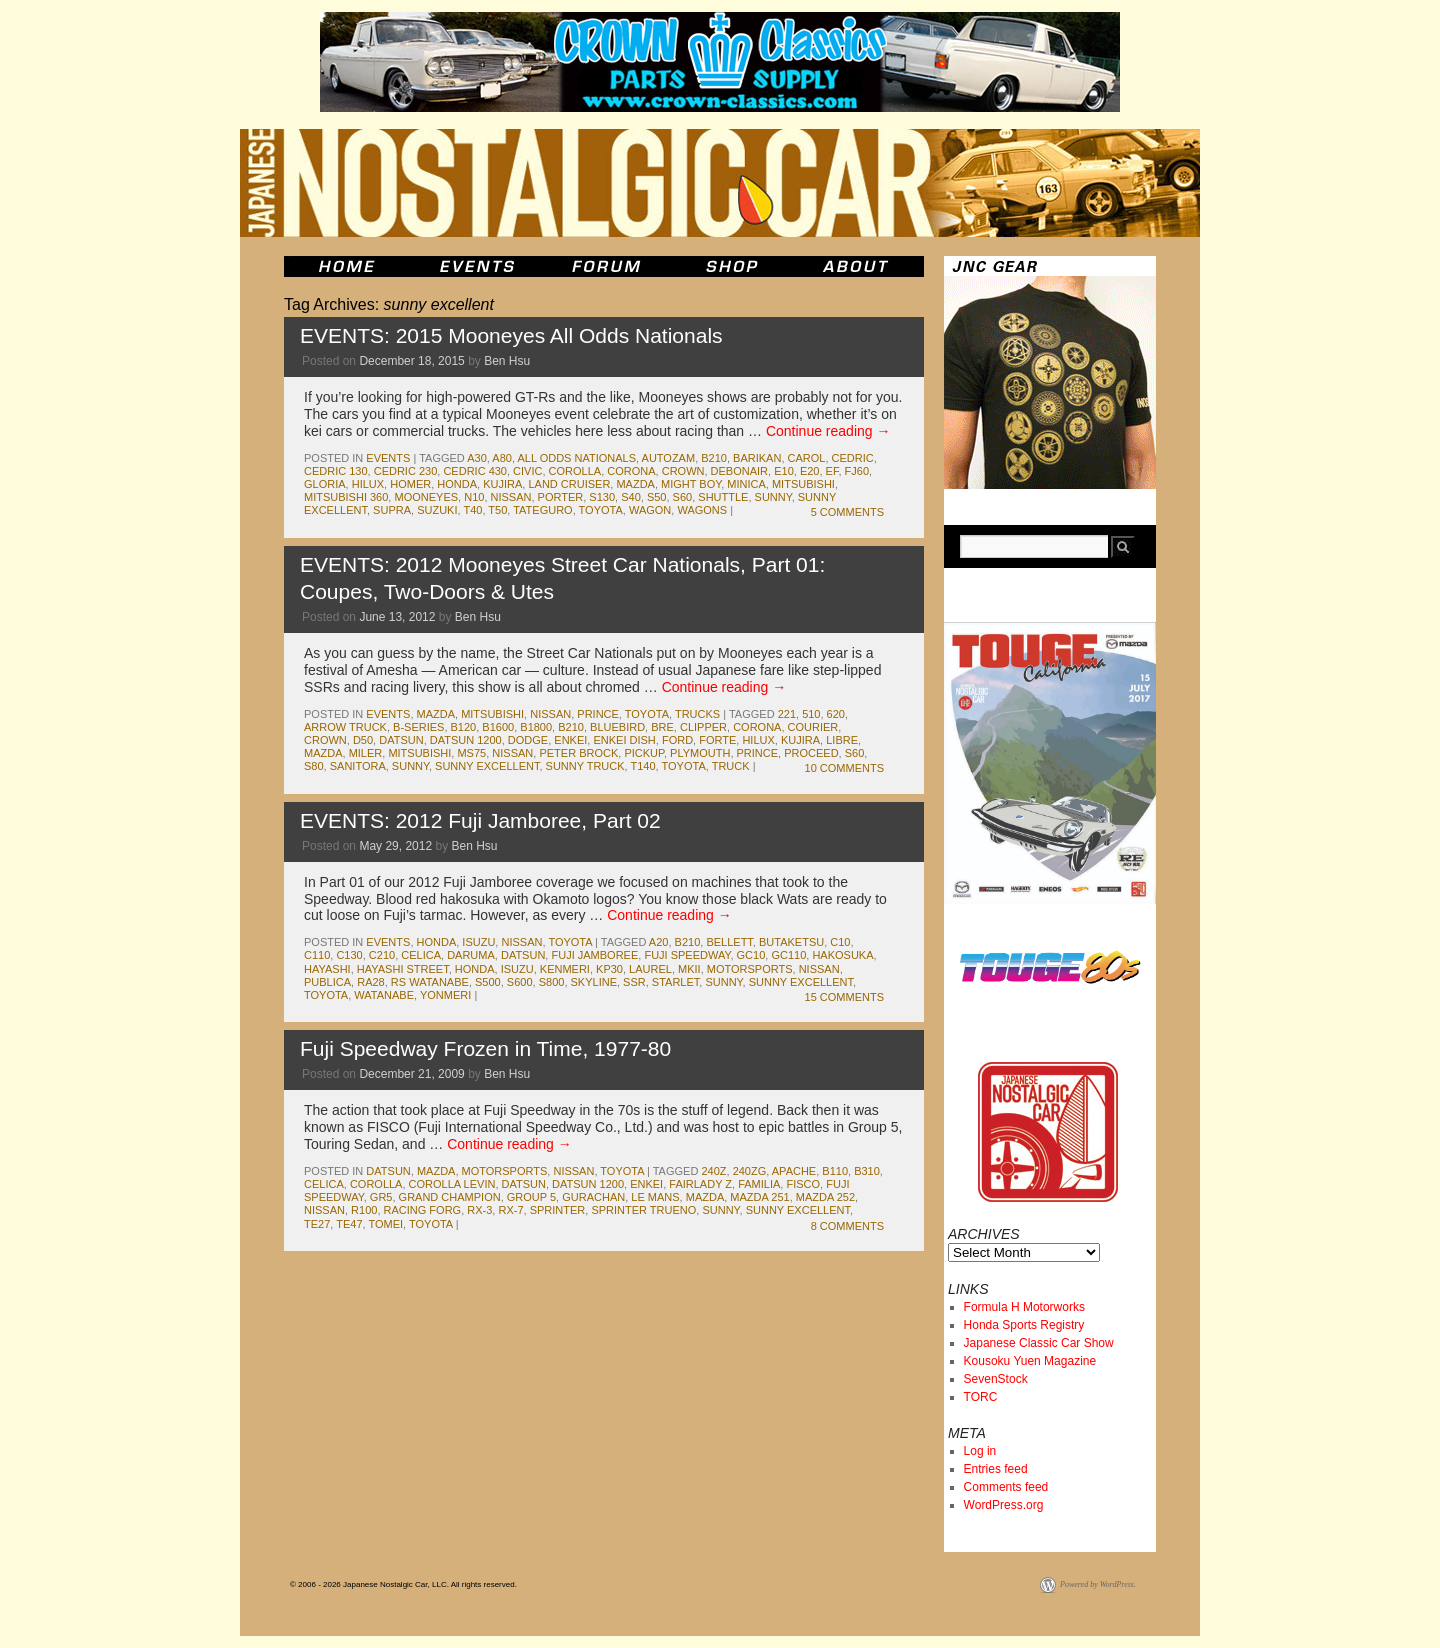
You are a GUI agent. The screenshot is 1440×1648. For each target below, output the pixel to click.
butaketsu (791, 942)
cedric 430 (475, 471)
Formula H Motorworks (1024, 1307)
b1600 (498, 727)
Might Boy (691, 484)
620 (836, 714)
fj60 (857, 471)
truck (731, 766)
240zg (750, 1171)
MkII (689, 969)
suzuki (437, 510)
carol (807, 458)
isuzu (478, 942)
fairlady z (700, 1184)
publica (327, 982)
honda (457, 484)
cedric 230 (406, 471)
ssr (634, 982)
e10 (784, 471)
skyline (594, 982)
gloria (325, 484)
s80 (314, 766)
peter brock (578, 753)
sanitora (358, 766)
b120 (464, 727)
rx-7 (510, 1210)
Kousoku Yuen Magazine (1030, 1361)
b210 (714, 458)
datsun (401, 740)
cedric (853, 458)
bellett (729, 942)
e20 (810, 471)
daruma (471, 955)
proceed (811, 753)
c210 (382, 955)
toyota (601, 510)
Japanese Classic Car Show (1039, 1343)
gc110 (788, 955)
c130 (349, 955)
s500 (488, 982)
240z (713, 1171)
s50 (657, 497)
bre (662, 727)
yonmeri (445, 995)
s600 (520, 982)
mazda (635, 484)
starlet (675, 982)
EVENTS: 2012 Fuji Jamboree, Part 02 (480, 820)
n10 (474, 497)
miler (366, 753)
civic (527, 471)
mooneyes (426, 497)
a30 (477, 458)
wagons (702, 510)
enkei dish (624, 740)
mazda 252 (825, 1197)
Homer (410, 484)
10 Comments (844, 768)
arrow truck (345, 727)
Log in (980, 1451)
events (388, 458)
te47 (349, 1224)
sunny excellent (487, 766)
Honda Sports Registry (1024, 1325)
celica (421, 955)
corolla (575, 471)
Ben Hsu (507, 361)
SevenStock (996, 1379)
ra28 (371, 982)
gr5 (381, 1197)
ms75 (471, 753)
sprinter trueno (643, 1210)
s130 (602, 497)
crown (683, 471)
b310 (867, 1171)
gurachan (593, 1197)
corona (631, 471)
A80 (502, 458)
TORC (981, 1397)
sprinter (558, 1210)
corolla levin (452, 1184)
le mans (655, 1197)
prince (598, 714)
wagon (650, 510)
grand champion (450, 1197)
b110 (835, 1171)
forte (717, 740)
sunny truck (585, 766)
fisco (803, 1184)
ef (832, 471)
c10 (840, 942)
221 (787, 714)
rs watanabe (430, 982)
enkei (570, 740)
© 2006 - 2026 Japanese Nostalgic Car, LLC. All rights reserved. (403, 1584)
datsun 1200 (466, 740)
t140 (643, 766)
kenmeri (565, 969)
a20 (659, 942)
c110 (317, 955)
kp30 (609, 969)
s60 (683, 497)
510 (811, 714)
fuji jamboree (594, 955)
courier (813, 727)
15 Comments (844, 997)
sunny (773, 497)
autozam (669, 458)
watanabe (384, 995)
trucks (697, 714)
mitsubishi (803, 484)
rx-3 (479, 1210)
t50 (497, 510)
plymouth (700, 753)
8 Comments (847, 1226)
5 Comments (847, 512)
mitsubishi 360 (346, 497)
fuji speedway (687, 955)
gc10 (751, 955)
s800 (552, 982)
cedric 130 (336, 471)
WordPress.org (1004, 1505)
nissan (511, 497)
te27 (317, 1224)
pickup (644, 753)
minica (746, 484)
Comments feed (1006, 1487)
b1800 (536, 727)
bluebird (617, 727)
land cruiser (569, 484)
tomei (385, 1224)
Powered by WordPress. (1098, 1584)
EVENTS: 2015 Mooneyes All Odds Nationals (511, 335)
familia (759, 1184)
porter (561, 497)
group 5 (531, 1197)
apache (794, 1171)
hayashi (327, 969)
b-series (418, 727)
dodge (528, 740)
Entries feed (996, 1469)
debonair (739, 471)
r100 (364, 1210)
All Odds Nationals (576, 458)
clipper (703, 727)
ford (677, 740)
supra (392, 510)
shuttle (723, 497)
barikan (757, 458)
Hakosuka (842, 955)
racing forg (423, 1210)
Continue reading (828, 431)
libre (842, 740)
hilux (368, 484)
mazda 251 (759, 1197)
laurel (650, 969)
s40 (631, 497)
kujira (502, 484)
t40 (472, 510)
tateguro (542, 510)
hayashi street (403, 969)
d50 (363, 740)
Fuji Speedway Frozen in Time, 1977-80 (485, 1048)
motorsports (750, 969)
